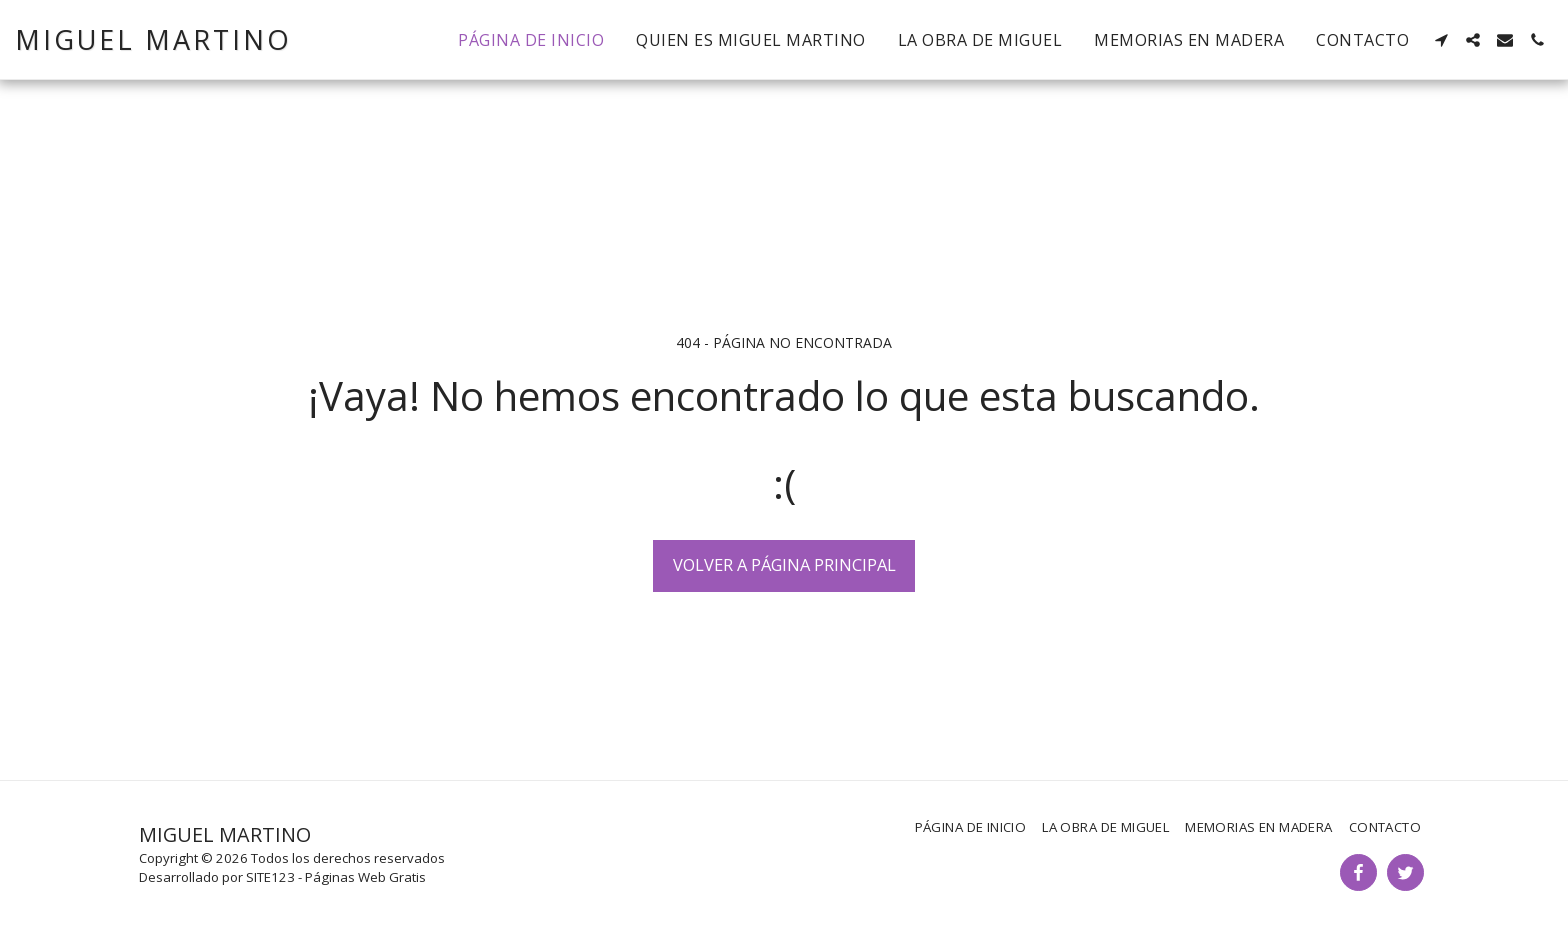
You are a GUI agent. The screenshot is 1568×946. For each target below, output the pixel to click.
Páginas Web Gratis (365, 877)
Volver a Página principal (784, 564)
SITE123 (270, 877)
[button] (1441, 40)
